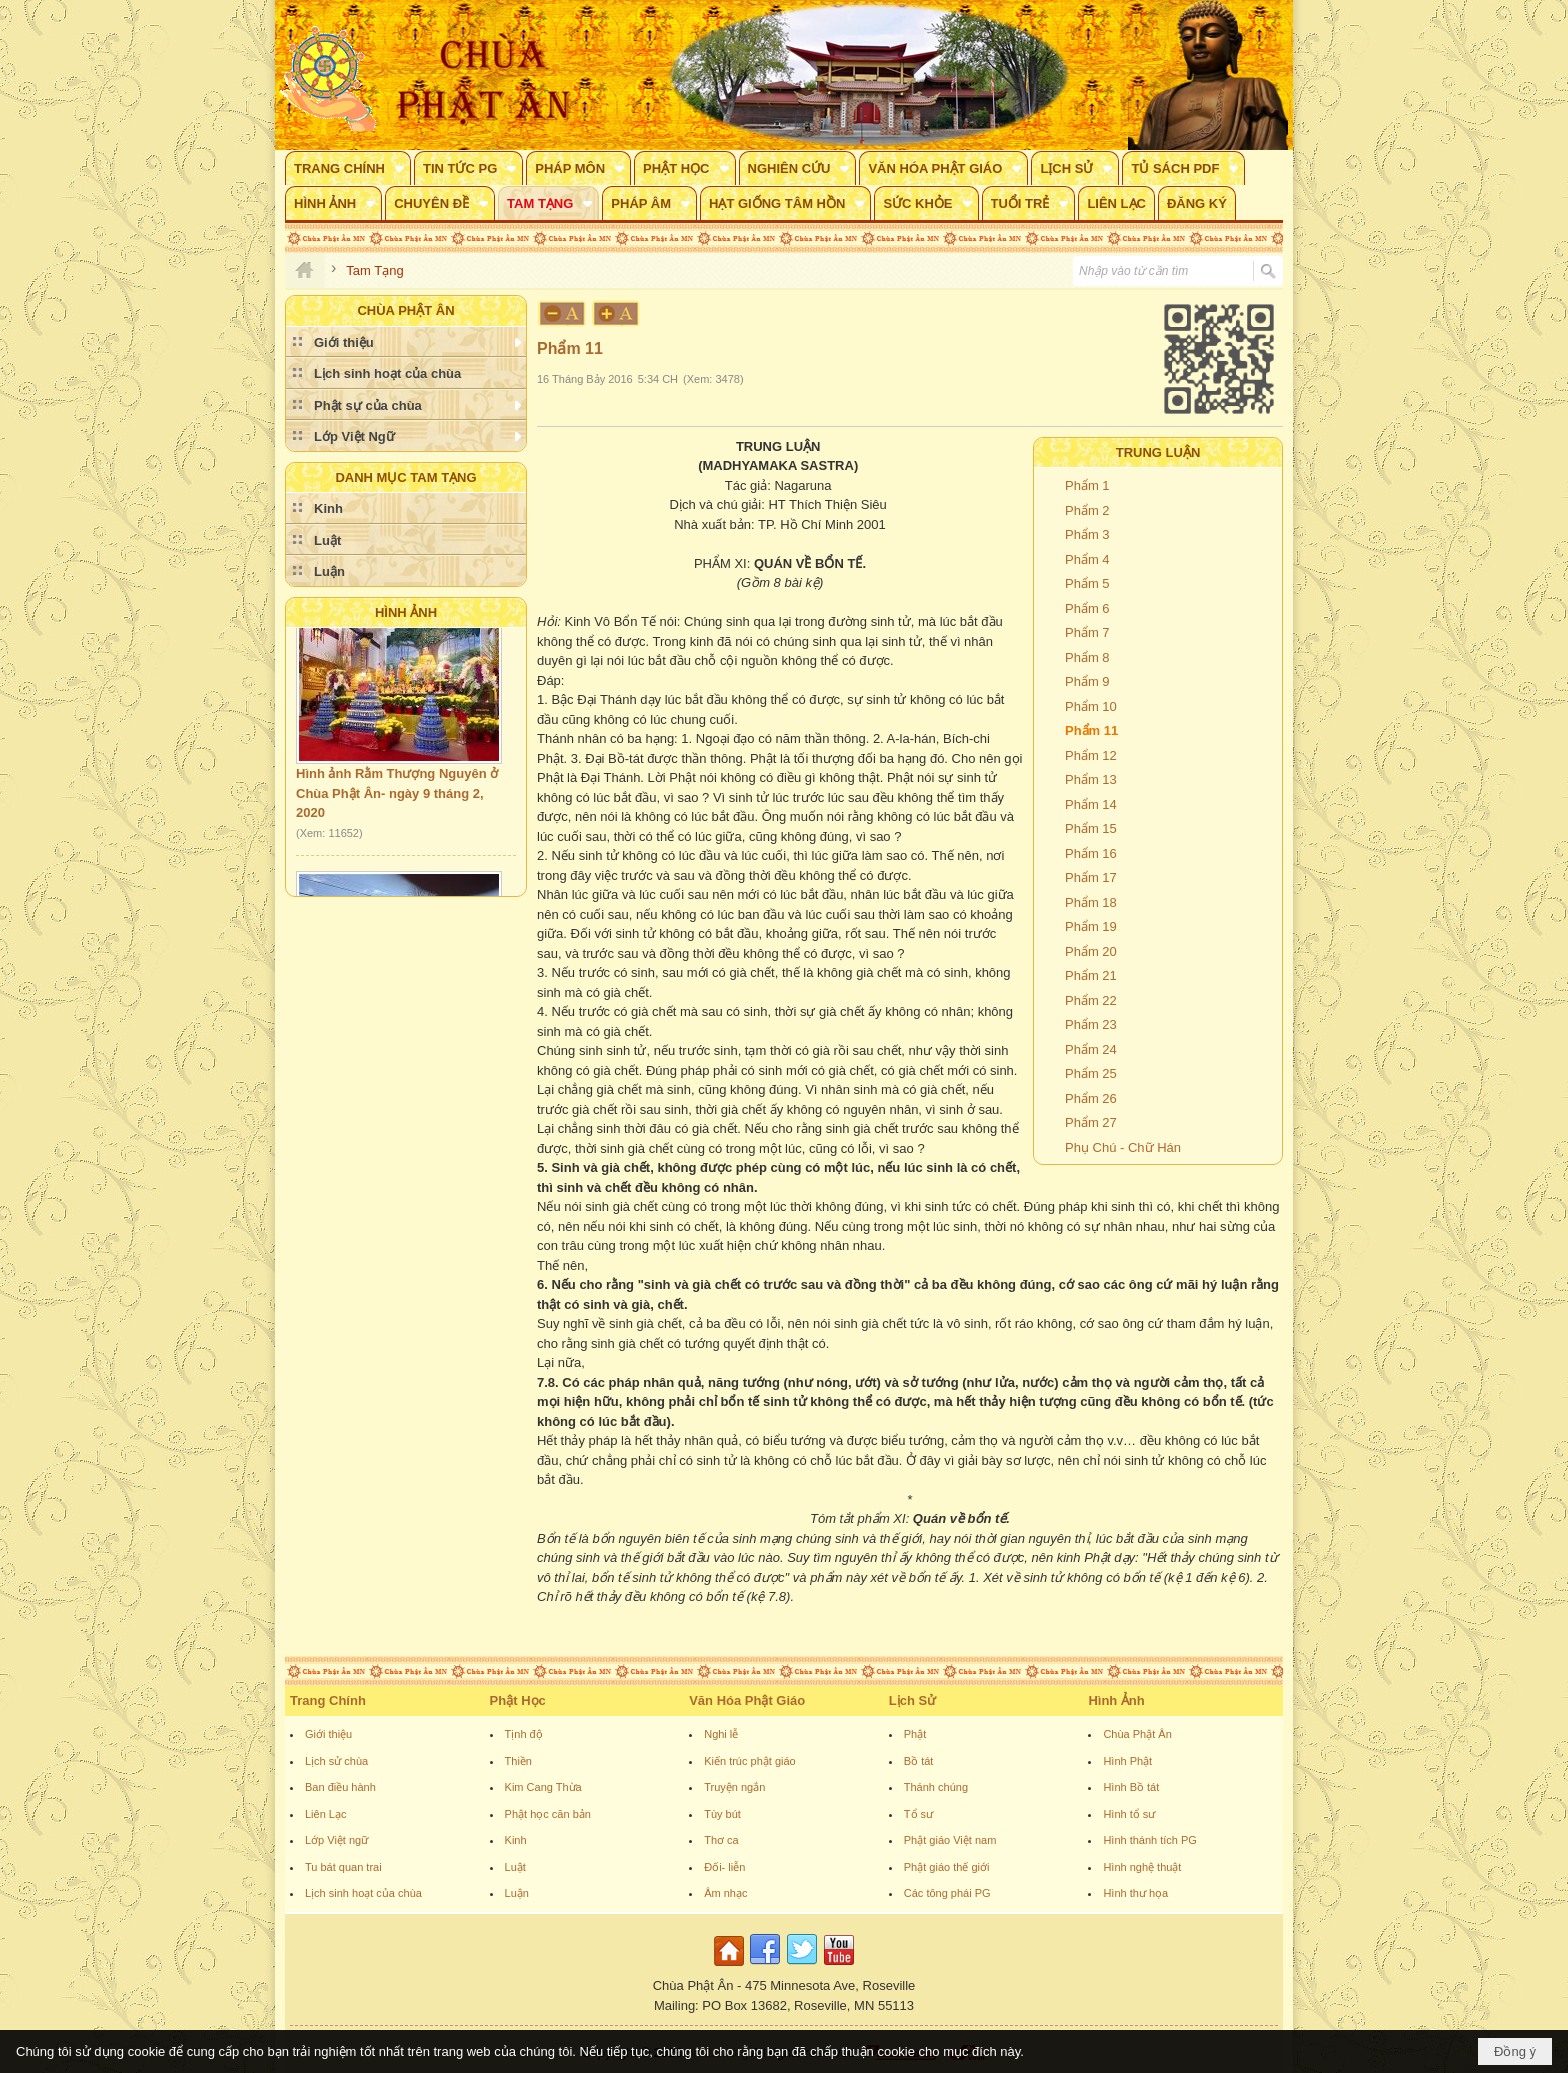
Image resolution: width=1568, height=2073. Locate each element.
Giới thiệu (328, 1734)
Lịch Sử (912, 1700)
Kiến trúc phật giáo (750, 1761)
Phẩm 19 (1091, 926)
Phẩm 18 (1091, 902)
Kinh (516, 1840)
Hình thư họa (1135, 1893)
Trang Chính (328, 1700)
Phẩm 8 (1087, 657)
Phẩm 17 (1091, 877)
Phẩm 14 (1091, 804)
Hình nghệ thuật (1142, 1867)
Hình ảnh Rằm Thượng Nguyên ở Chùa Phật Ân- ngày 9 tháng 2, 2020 (397, 800)
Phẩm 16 (1091, 853)
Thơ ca (721, 1840)
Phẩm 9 (1087, 681)
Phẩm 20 (1091, 951)
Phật (915, 1734)
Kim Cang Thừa (543, 1787)
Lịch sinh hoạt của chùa (363, 1893)
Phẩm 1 (1087, 485)
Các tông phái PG (947, 1893)
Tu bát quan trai (343, 1867)
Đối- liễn (724, 1867)
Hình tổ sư (1129, 1814)
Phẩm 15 (1091, 828)
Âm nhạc (725, 1893)
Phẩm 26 (1091, 1098)
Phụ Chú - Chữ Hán (1123, 1147)
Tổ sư (918, 1814)
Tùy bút (722, 1814)
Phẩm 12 (1091, 755)
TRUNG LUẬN (1158, 452)
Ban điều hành (340, 1787)
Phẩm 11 (1091, 730)
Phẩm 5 (1087, 583)
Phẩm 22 (1091, 1000)
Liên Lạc (325, 1814)
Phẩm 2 (1087, 510)
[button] (348, 168)
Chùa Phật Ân (1137, 1734)
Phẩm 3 (1087, 534)
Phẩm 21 (1091, 975)
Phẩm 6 (1087, 608)
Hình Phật (1127, 1761)
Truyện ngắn (734, 1787)
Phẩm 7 (1087, 632)
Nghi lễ (721, 1734)
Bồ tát (919, 1761)
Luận (517, 1893)
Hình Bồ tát (1131, 1787)
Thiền (518, 1761)
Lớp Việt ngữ (336, 1840)
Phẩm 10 (1091, 706)
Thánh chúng (936, 1787)
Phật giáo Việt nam (950, 1840)
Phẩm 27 (1091, 1122)
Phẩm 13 (1091, 779)
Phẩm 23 (1091, 1024)
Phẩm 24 (1091, 1049)
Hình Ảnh (406, 612)
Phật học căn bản (548, 1814)
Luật (515, 1867)
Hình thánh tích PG (1150, 1840)
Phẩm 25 (1091, 1073)
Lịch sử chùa (336, 1761)
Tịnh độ (524, 1734)
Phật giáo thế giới (947, 1867)
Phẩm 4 (1087, 559)
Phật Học (518, 1700)
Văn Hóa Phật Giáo (747, 1700)
